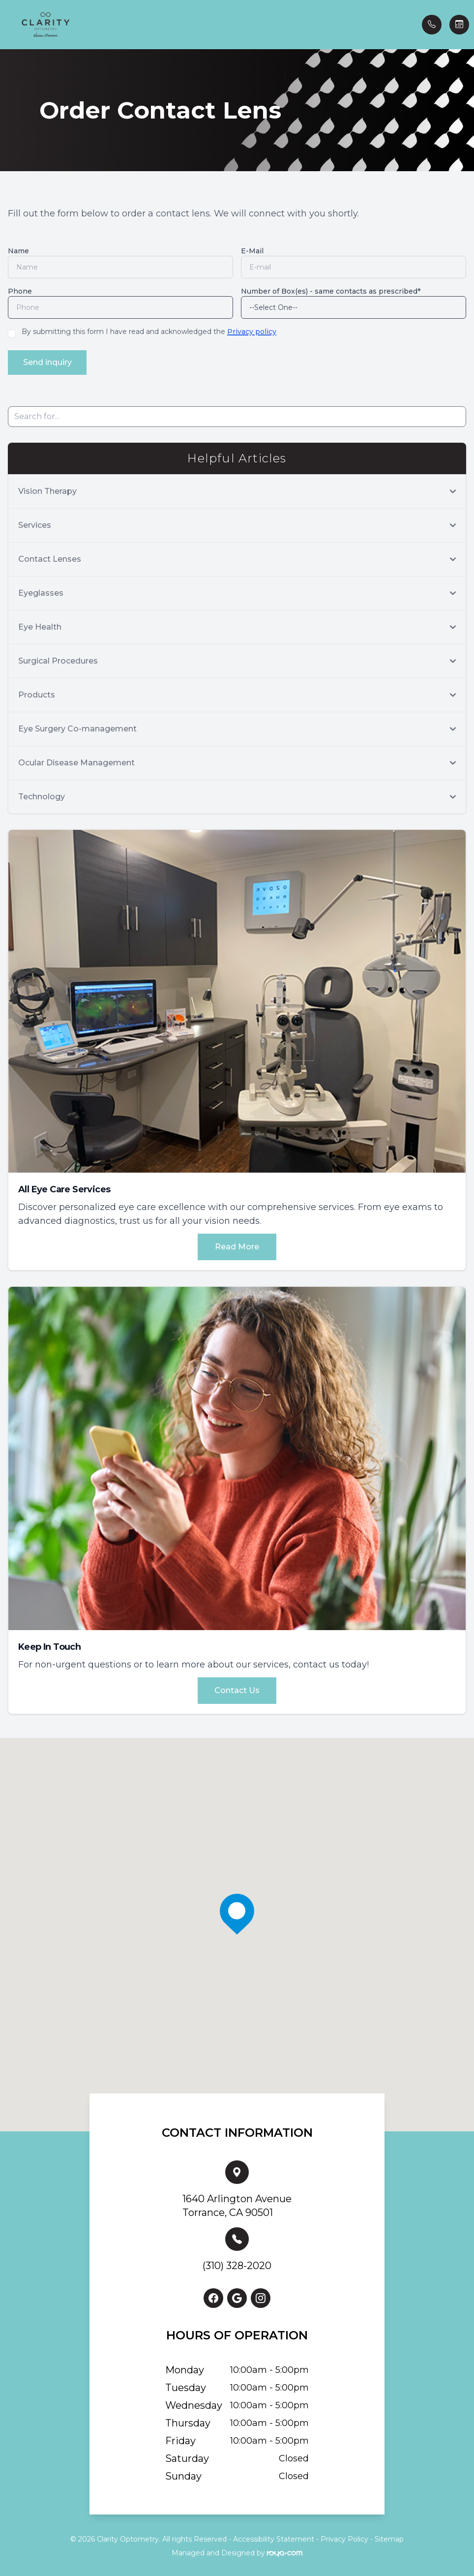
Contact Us (237, 1688)
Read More (237, 1245)
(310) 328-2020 (237, 2264)
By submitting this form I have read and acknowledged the (149, 331)
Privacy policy (251, 331)
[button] (7, 24)
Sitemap (389, 2537)
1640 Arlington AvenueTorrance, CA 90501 (237, 2203)
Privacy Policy (344, 2537)
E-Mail (252, 250)
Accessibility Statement (273, 2537)
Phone (20, 291)
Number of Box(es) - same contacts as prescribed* (330, 291)
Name (18, 250)
